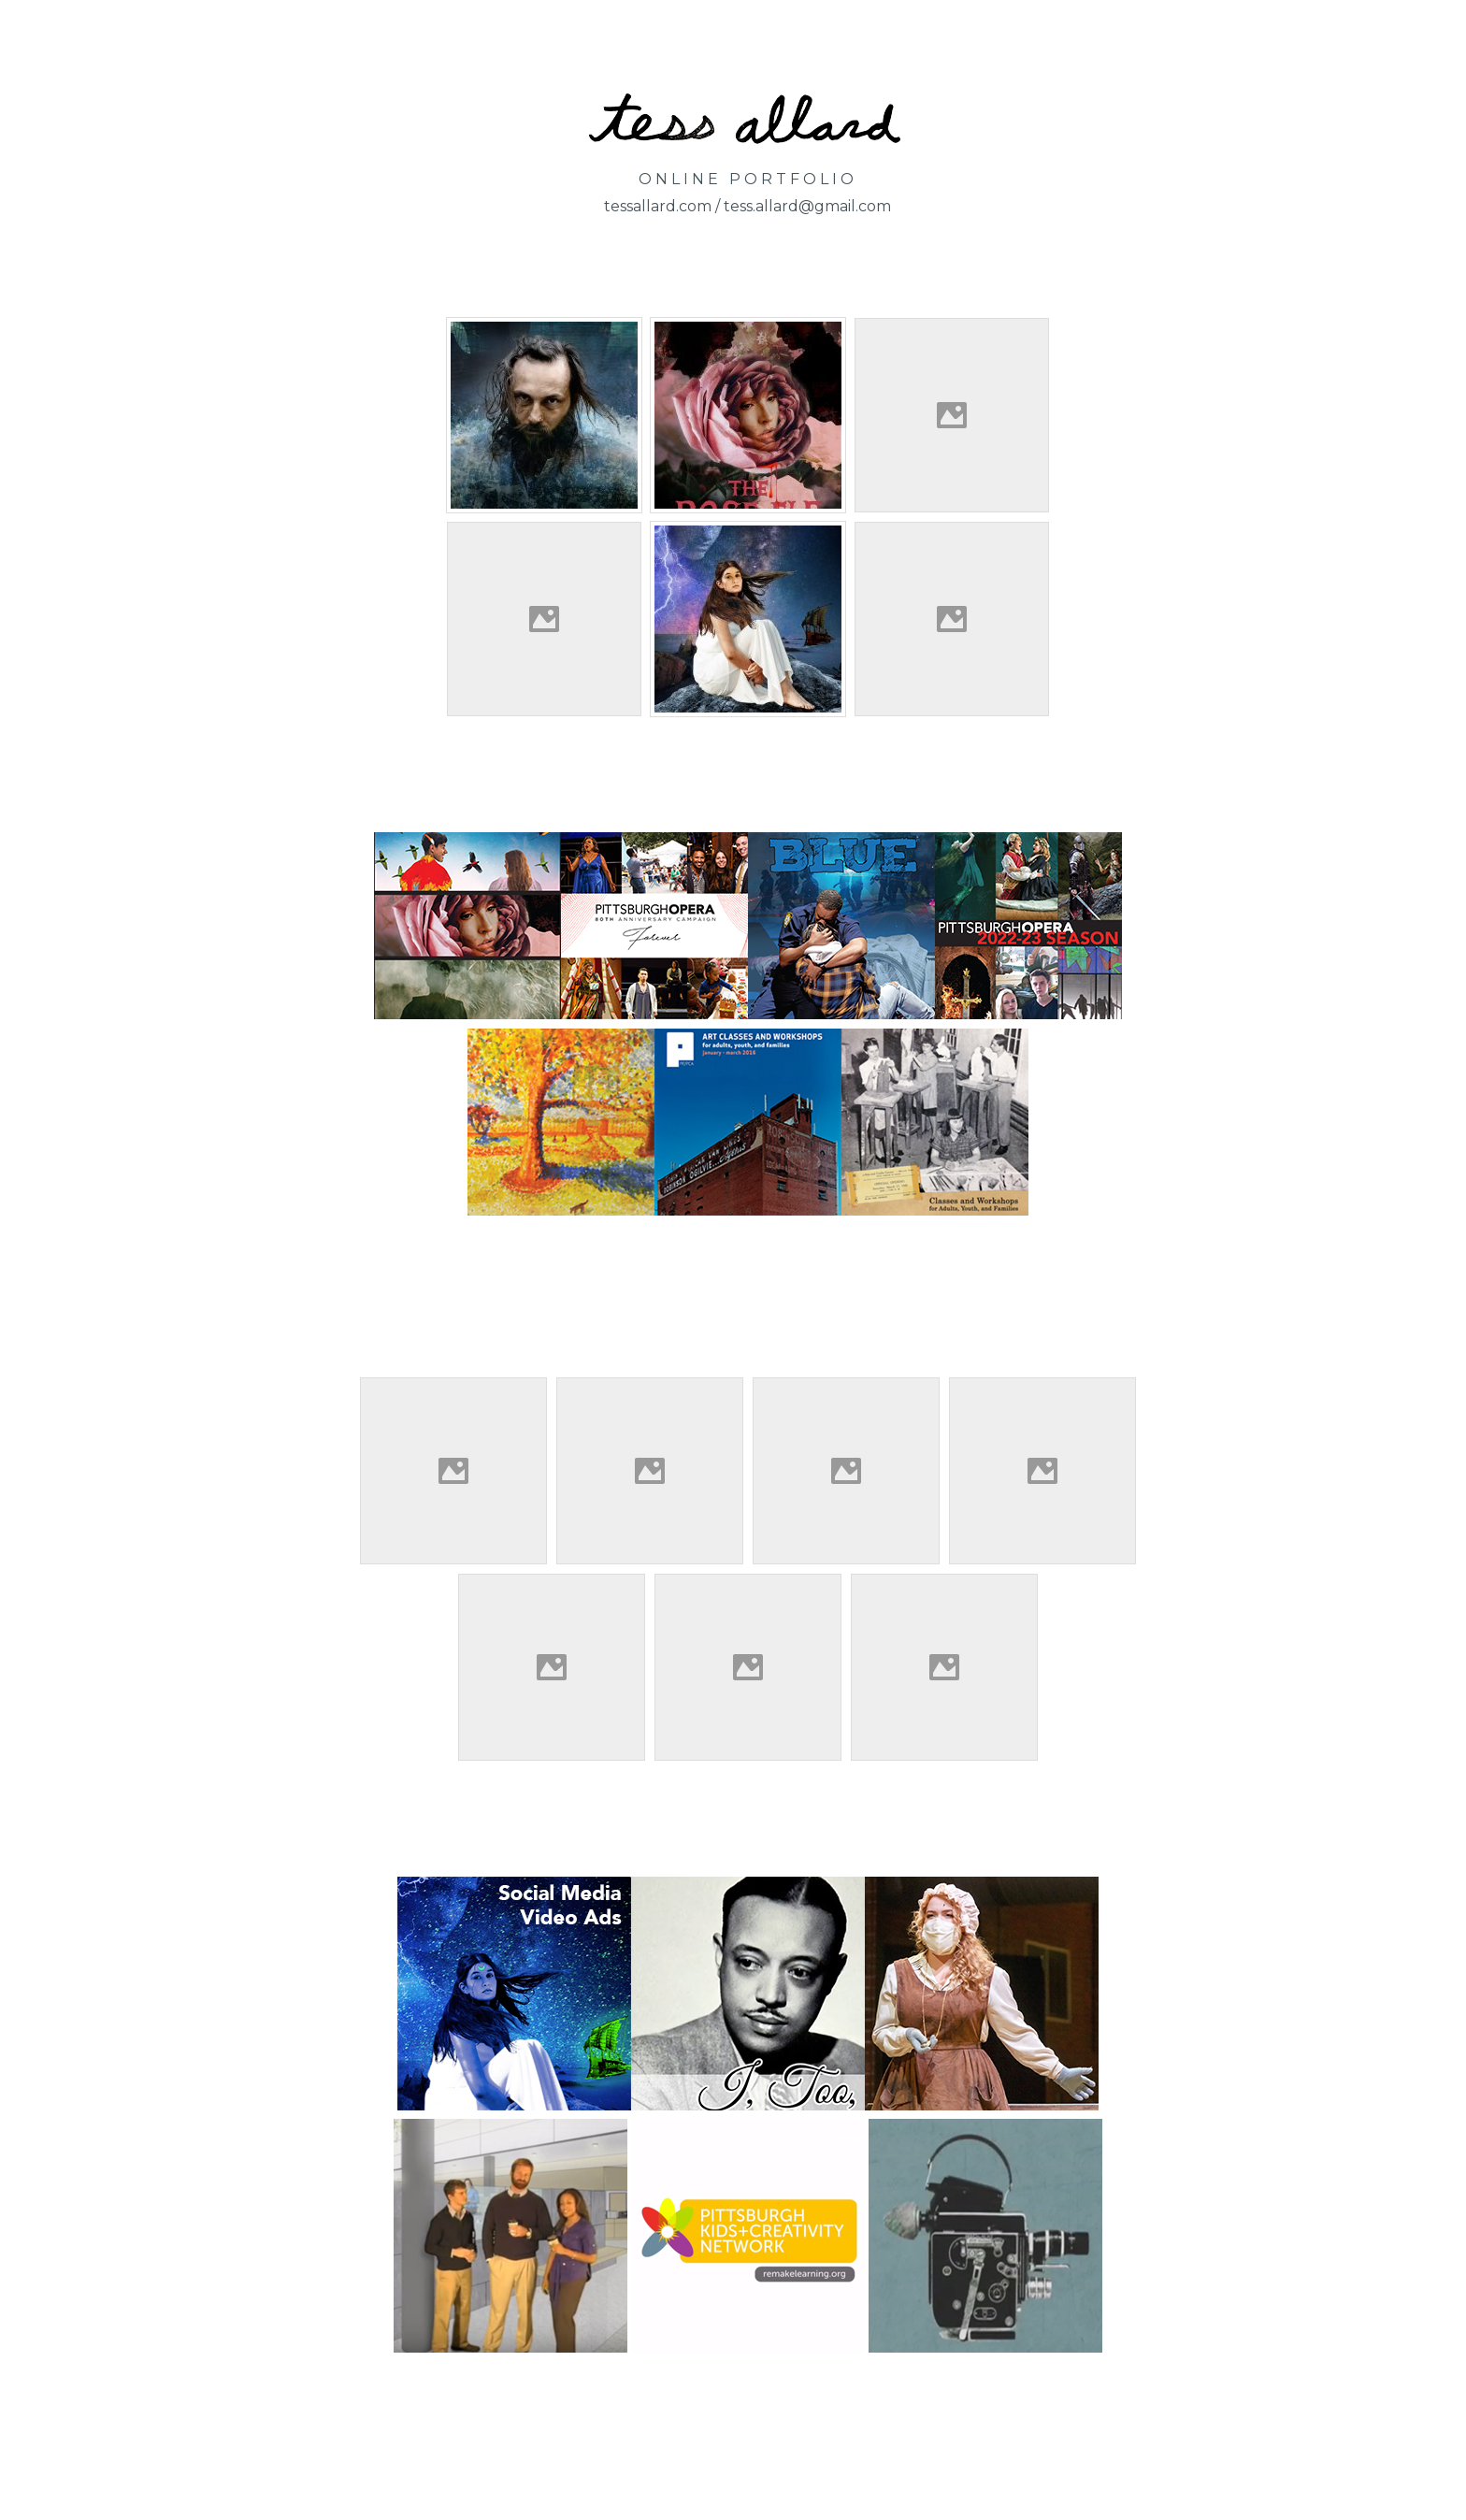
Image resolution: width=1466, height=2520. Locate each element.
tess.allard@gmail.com (807, 206)
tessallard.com (657, 206)
